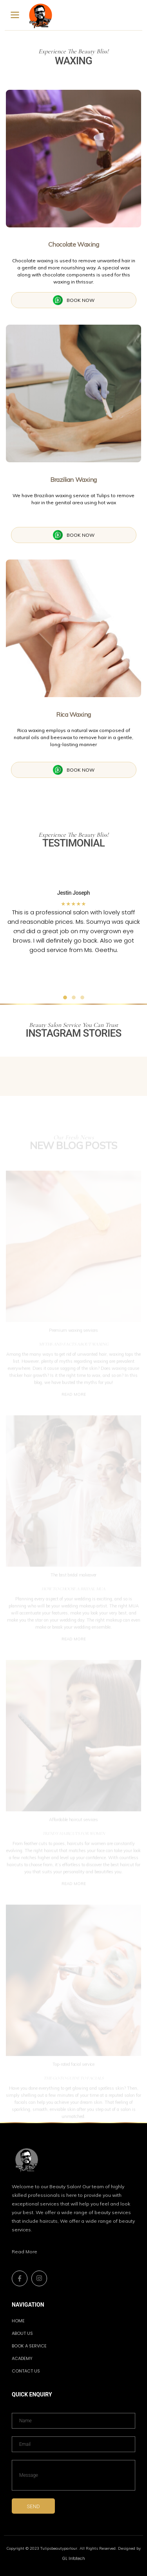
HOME (18, 2321)
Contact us (26, 2371)
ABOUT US (22, 2333)
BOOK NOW (73, 300)
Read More (24, 2251)
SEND (33, 2506)
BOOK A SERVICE (29, 2346)
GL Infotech (73, 2558)
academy (22, 2358)
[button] (16, 935)
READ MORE (74, 1398)
